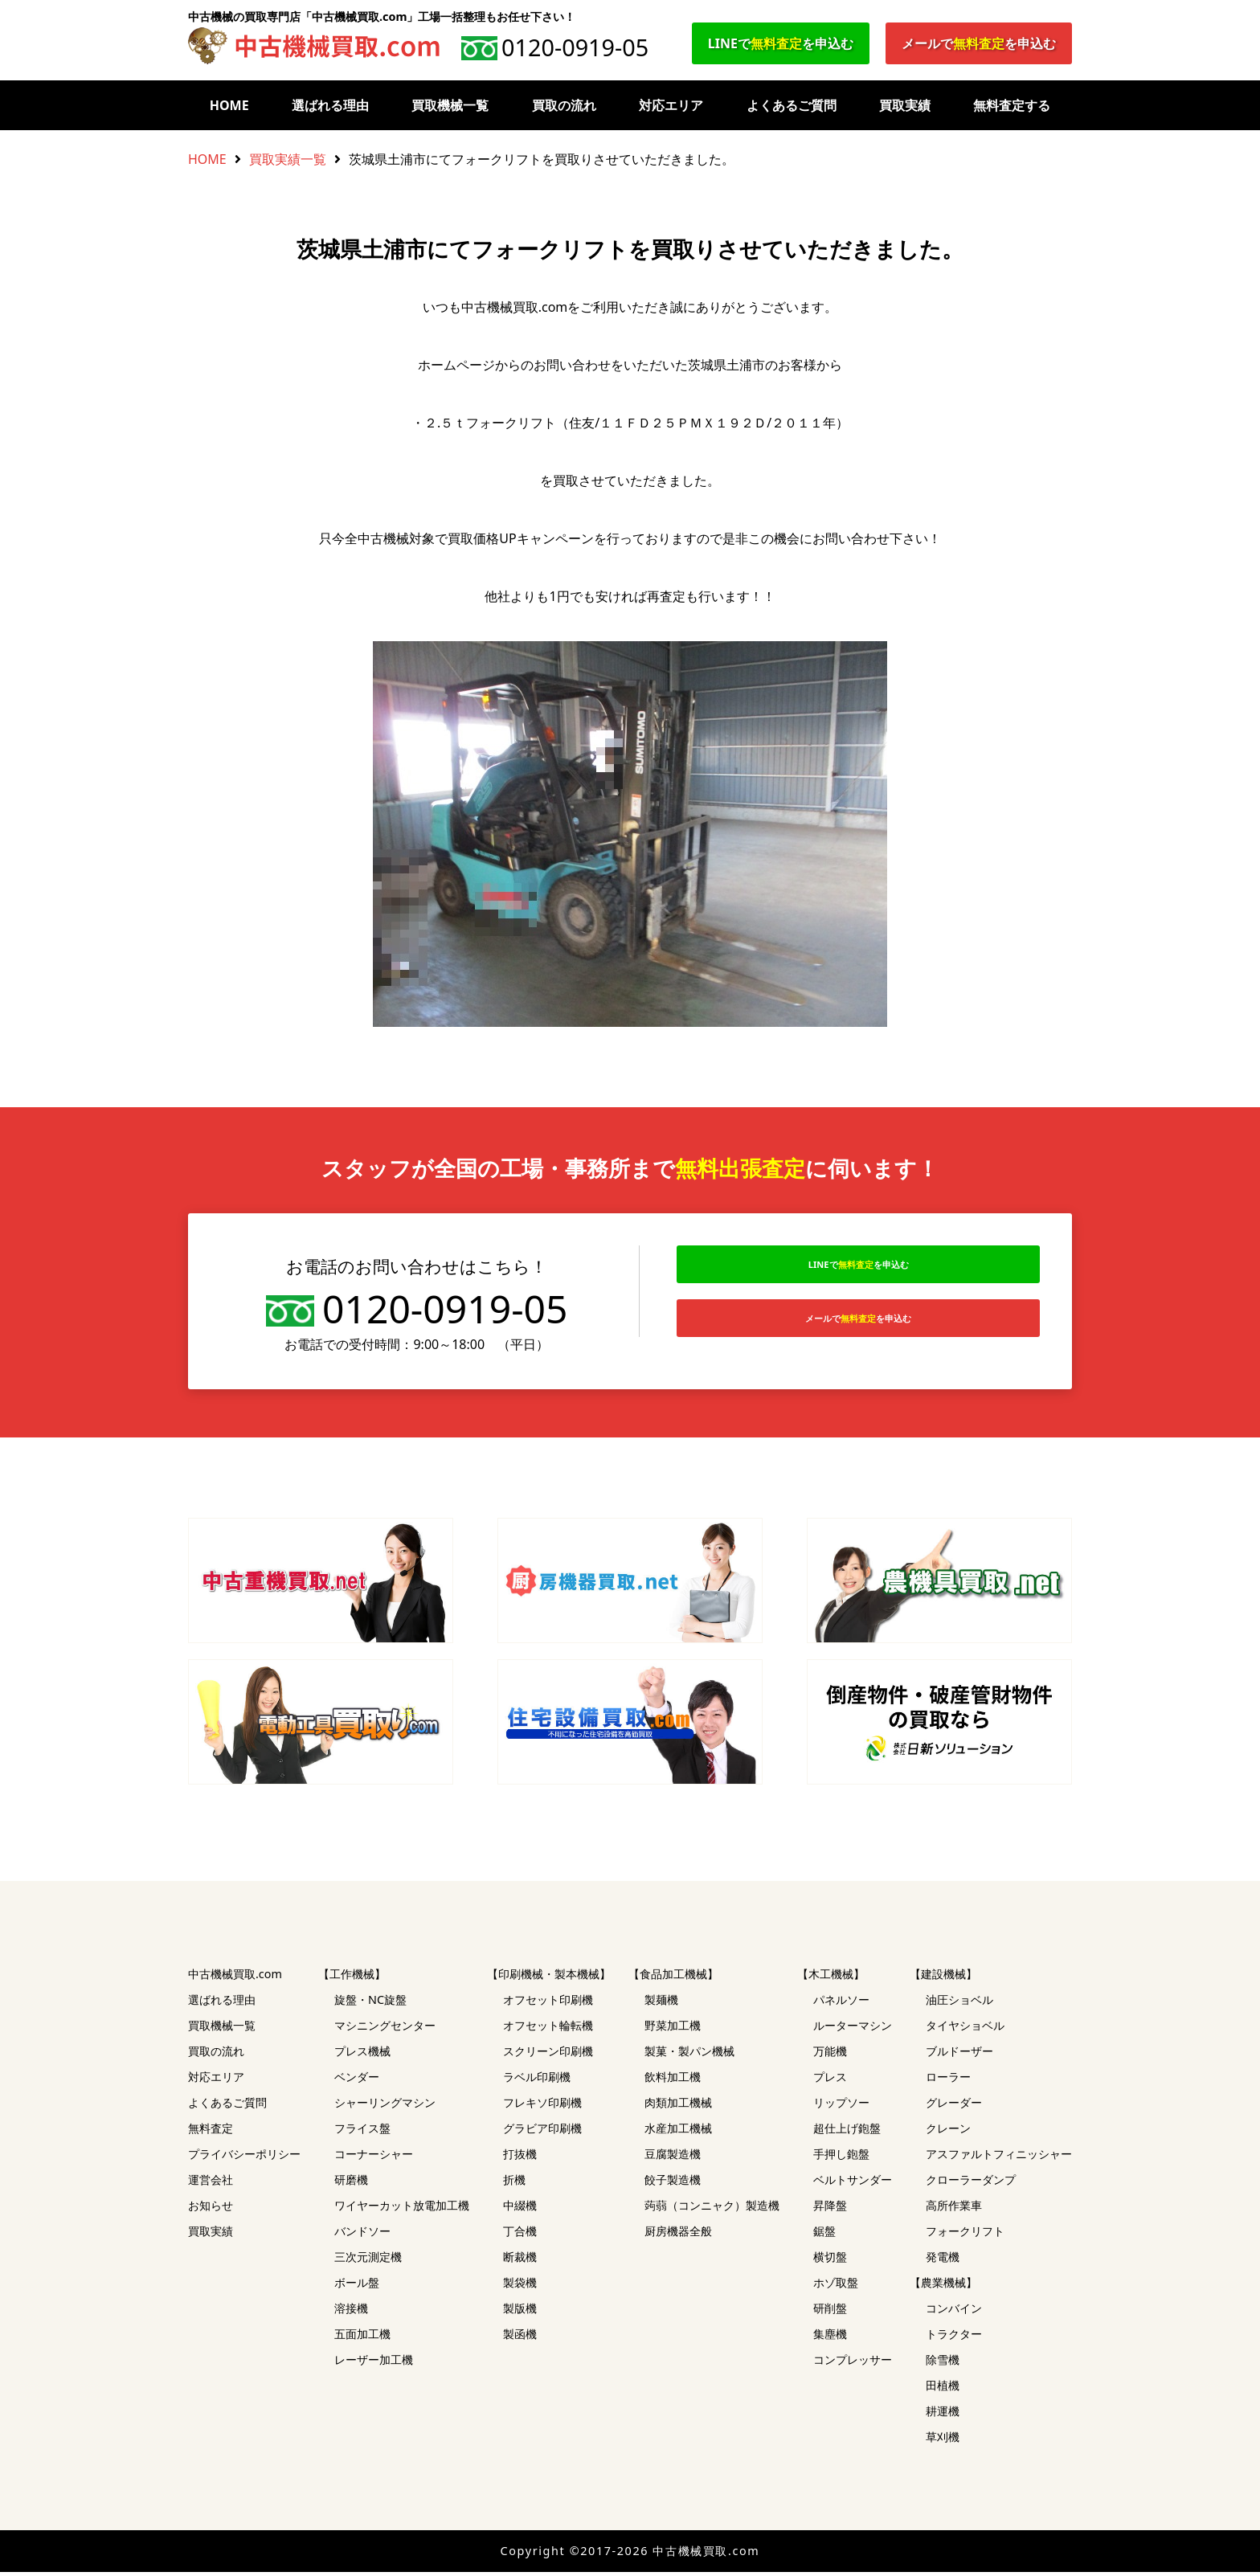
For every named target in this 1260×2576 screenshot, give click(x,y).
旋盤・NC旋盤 (370, 2003)
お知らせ (210, 2209)
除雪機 (942, 2363)
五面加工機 (362, 2337)
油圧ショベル (959, 2003)
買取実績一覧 (287, 159)
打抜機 (520, 2157)
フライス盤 (362, 2132)
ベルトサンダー (852, 2183)
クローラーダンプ (971, 2183)
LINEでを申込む (780, 43)
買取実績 (905, 105)
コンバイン (954, 2312)
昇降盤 (830, 2209)
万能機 (830, 2055)
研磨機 (351, 2183)
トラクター (954, 2337)
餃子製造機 (672, 2183)
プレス (830, 2080)
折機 (514, 2183)
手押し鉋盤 (841, 2157)
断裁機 (520, 2260)
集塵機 (830, 2337)
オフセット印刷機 (548, 2003)
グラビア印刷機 (542, 2132)
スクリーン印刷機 (548, 2055)
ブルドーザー (959, 2055)
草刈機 (942, 2440)
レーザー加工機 (373, 2363)
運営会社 (210, 2183)
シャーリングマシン (385, 2106)
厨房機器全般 (678, 2235)
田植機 (942, 2389)
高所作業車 (954, 2209)
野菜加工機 (672, 2029)
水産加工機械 (678, 2132)
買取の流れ (564, 105)
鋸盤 (824, 2235)
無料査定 (210, 2132)
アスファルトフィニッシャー (999, 2157)
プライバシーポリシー (244, 2157)
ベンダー (356, 2080)
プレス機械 (362, 2055)
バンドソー (362, 2235)
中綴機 (520, 2209)
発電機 (942, 2260)
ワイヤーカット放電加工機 (401, 2209)
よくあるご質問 (792, 105)
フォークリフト (965, 2235)
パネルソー (841, 2003)
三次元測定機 (368, 2260)
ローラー (948, 2080)
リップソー (841, 2106)
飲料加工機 (672, 2080)
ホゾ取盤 (835, 2286)
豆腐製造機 (672, 2157)
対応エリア (671, 105)
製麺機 (661, 2003)
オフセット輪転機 (548, 2029)
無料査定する (1011, 105)
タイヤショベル (965, 2029)
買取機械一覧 (450, 105)
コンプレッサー (852, 2363)
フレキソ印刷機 (542, 2106)
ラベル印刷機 (537, 2080)
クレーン (948, 2132)
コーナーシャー (373, 2157)
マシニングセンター (385, 2029)
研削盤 (830, 2312)
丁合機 (520, 2235)
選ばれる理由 (330, 105)
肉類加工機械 (678, 2106)
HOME (229, 105)
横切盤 (830, 2260)
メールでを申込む (979, 43)
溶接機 (351, 2312)
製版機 (520, 2312)
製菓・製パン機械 (689, 2055)
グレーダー (954, 2106)
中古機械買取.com (235, 1977)
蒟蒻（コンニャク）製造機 (711, 2209)
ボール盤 (356, 2286)
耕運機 (942, 2415)
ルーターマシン (852, 2029)
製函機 (520, 2337)
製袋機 (520, 2286)
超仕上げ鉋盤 (847, 2132)
